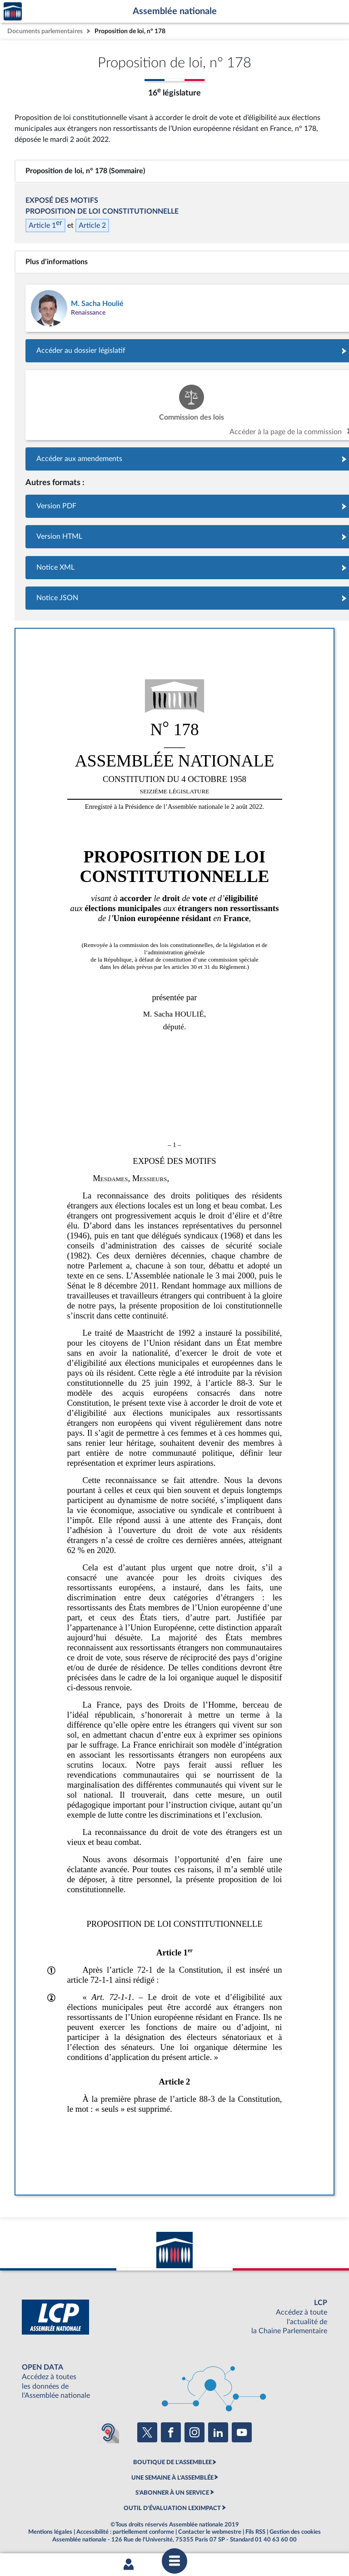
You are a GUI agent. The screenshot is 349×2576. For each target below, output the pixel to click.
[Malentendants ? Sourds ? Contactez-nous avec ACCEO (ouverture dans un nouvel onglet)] (108, 2432)
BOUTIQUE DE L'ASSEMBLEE (172, 2462)
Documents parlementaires (45, 31)
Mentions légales (50, 2532)
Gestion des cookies (295, 2532)
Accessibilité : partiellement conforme (125, 2532)
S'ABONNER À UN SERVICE (172, 2493)
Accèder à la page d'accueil (13, 11)
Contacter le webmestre (209, 2532)
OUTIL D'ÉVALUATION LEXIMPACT (172, 2508)
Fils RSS (255, 2532)
